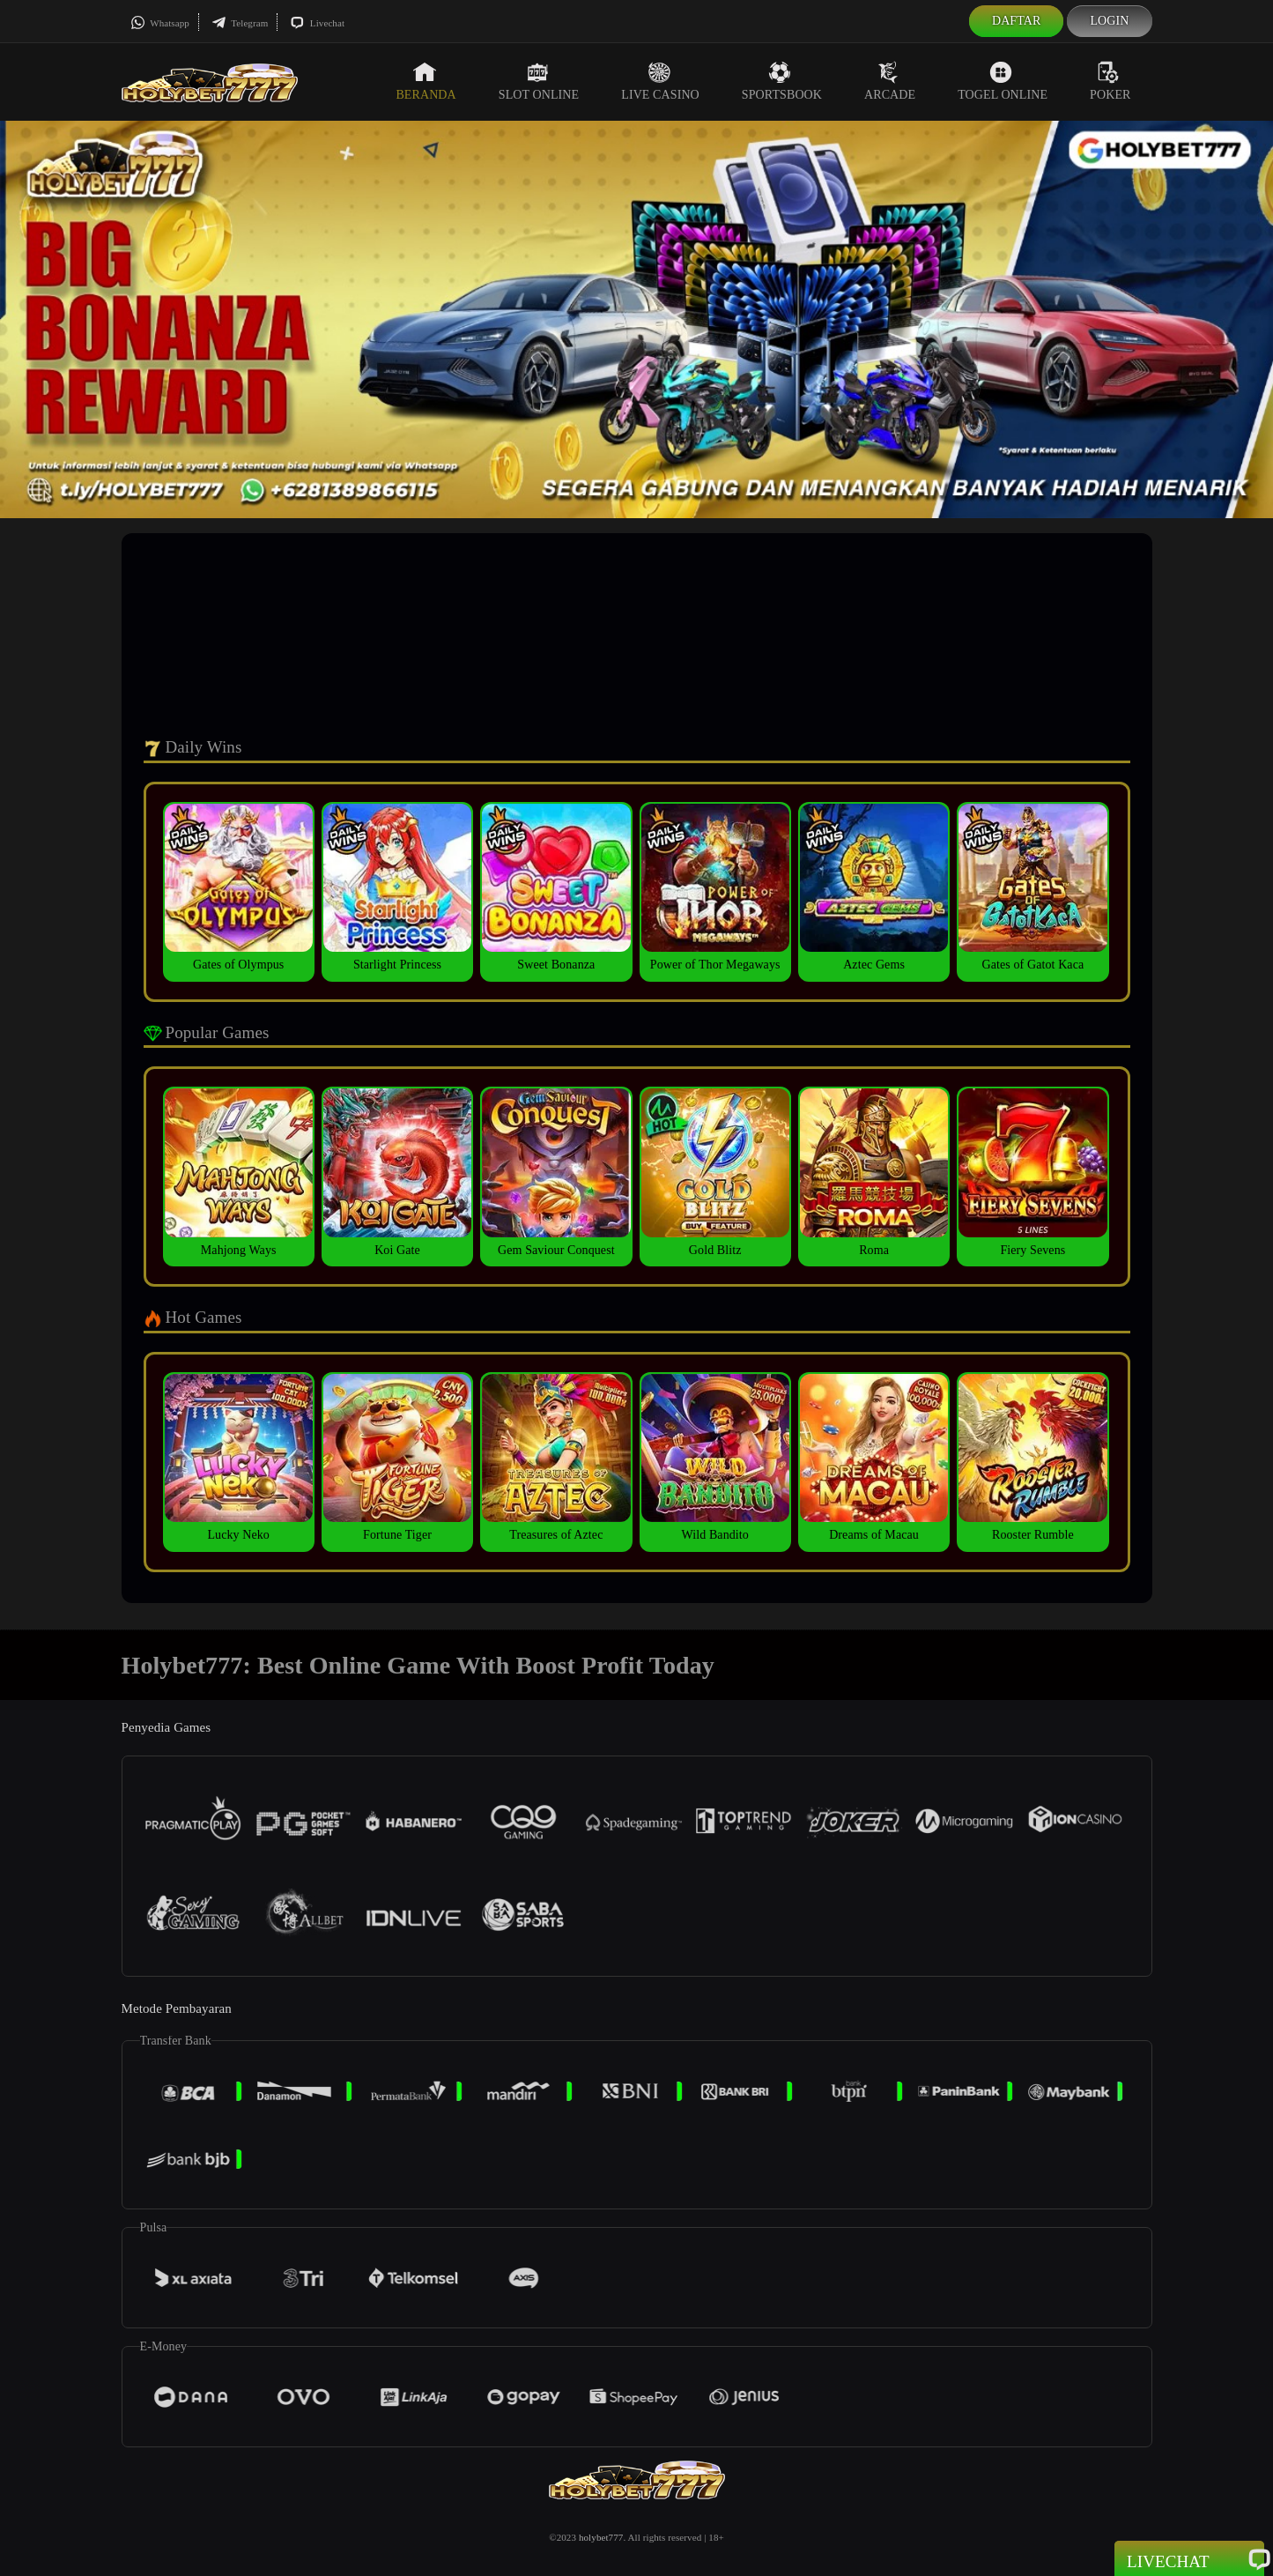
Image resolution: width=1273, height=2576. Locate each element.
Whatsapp (159, 23)
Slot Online (539, 81)
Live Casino (660, 81)
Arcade (889, 81)
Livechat (317, 23)
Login (1109, 20)
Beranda (425, 81)
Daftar (1016, 20)
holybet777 (601, 2537)
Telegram (240, 23)
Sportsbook (782, 81)
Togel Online (1002, 81)
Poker (1110, 81)
